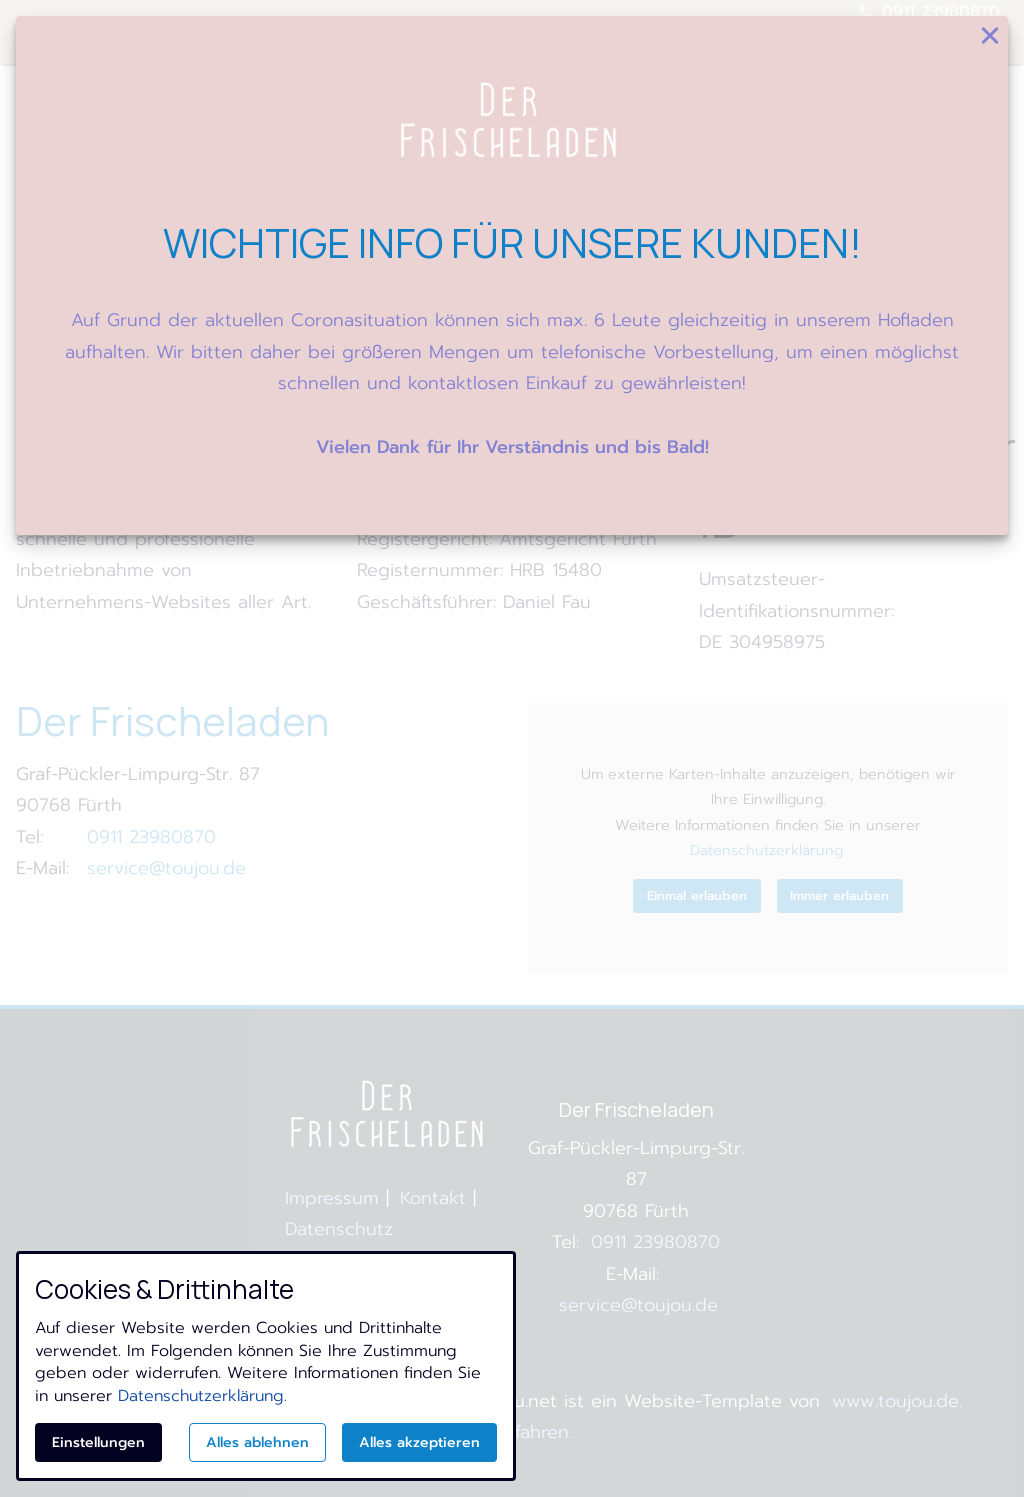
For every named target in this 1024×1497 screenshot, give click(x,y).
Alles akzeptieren (419, 1442)
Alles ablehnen (257, 1442)
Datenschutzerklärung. (202, 1396)
